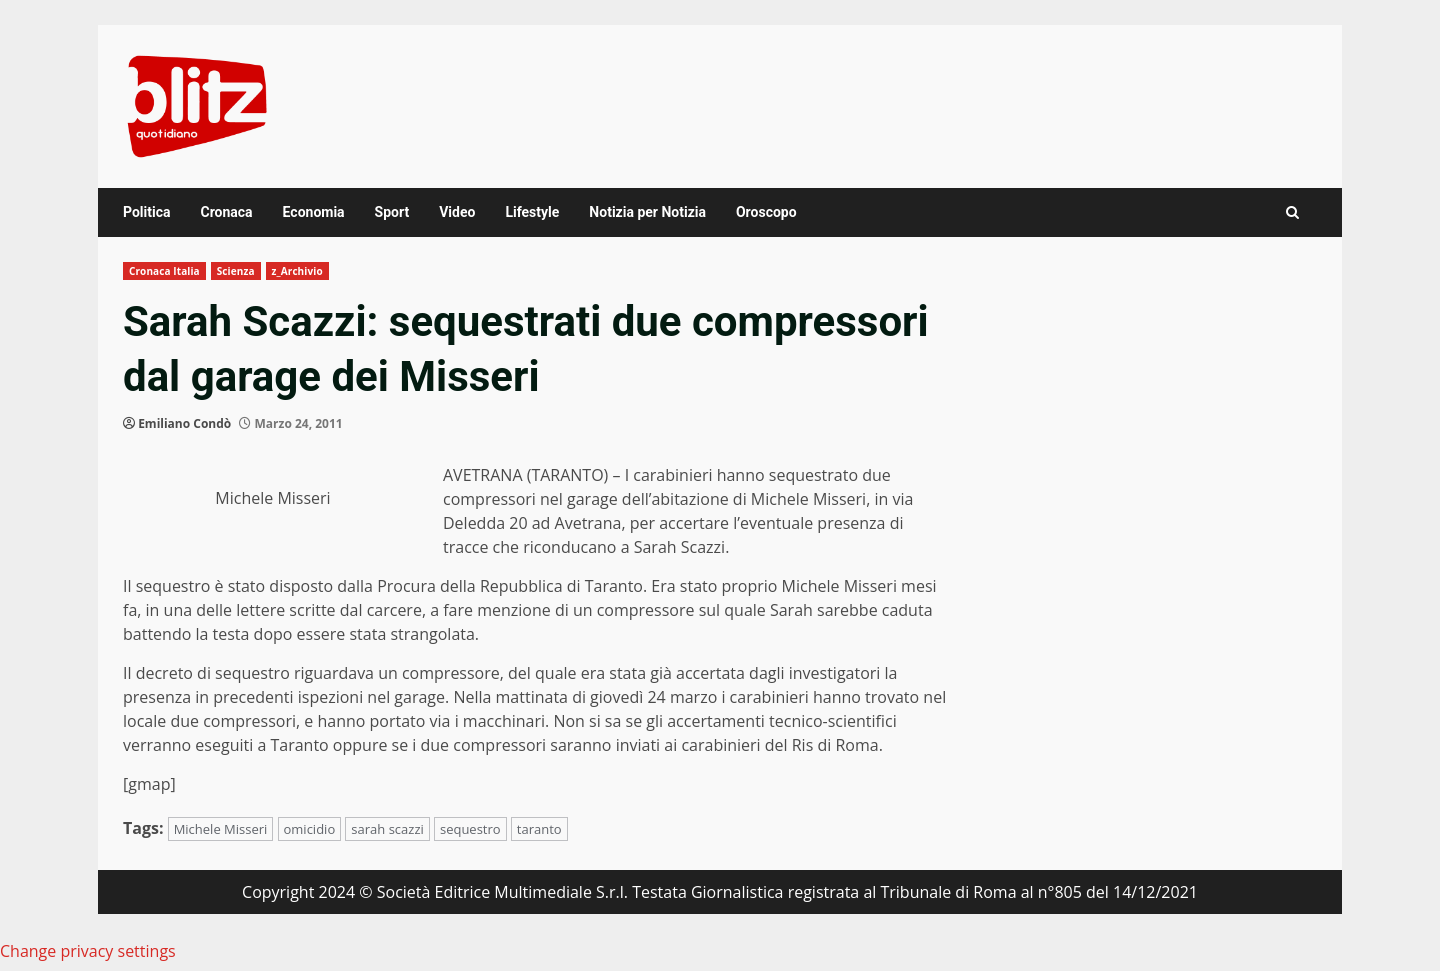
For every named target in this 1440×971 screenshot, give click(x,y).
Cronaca (226, 212)
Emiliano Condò (184, 423)
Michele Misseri (221, 829)
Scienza (236, 271)
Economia (314, 212)
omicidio (310, 829)
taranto (539, 829)
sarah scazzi (387, 829)
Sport (392, 212)
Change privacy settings (88, 951)
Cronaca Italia (164, 271)
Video (457, 212)
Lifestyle (532, 212)
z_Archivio (297, 271)
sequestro (470, 829)
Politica (146, 212)
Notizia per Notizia (647, 212)
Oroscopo (766, 212)
